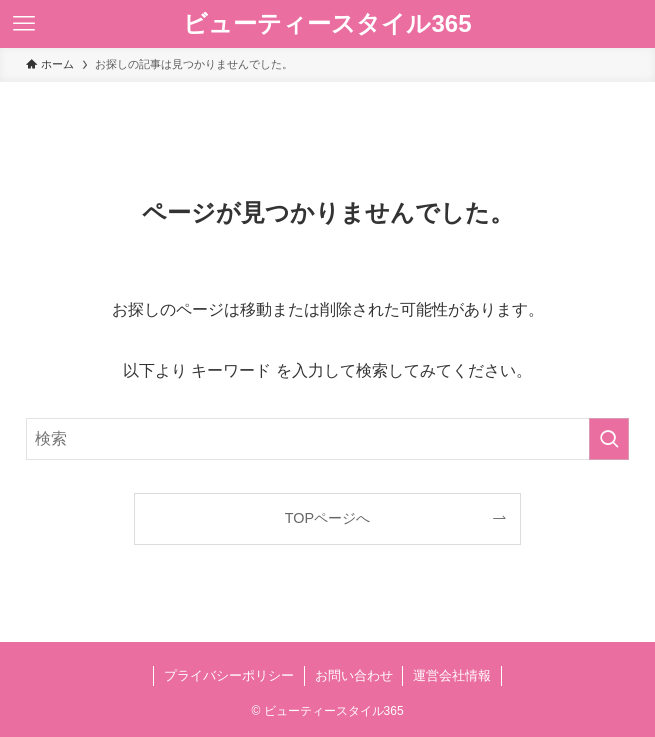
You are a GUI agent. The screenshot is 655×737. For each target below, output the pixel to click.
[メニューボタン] (24, 24)
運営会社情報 (452, 675)
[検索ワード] (327, 439)
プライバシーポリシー (229, 675)
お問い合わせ (354, 675)
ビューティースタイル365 (327, 24)
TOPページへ (327, 518)
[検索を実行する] (609, 439)
